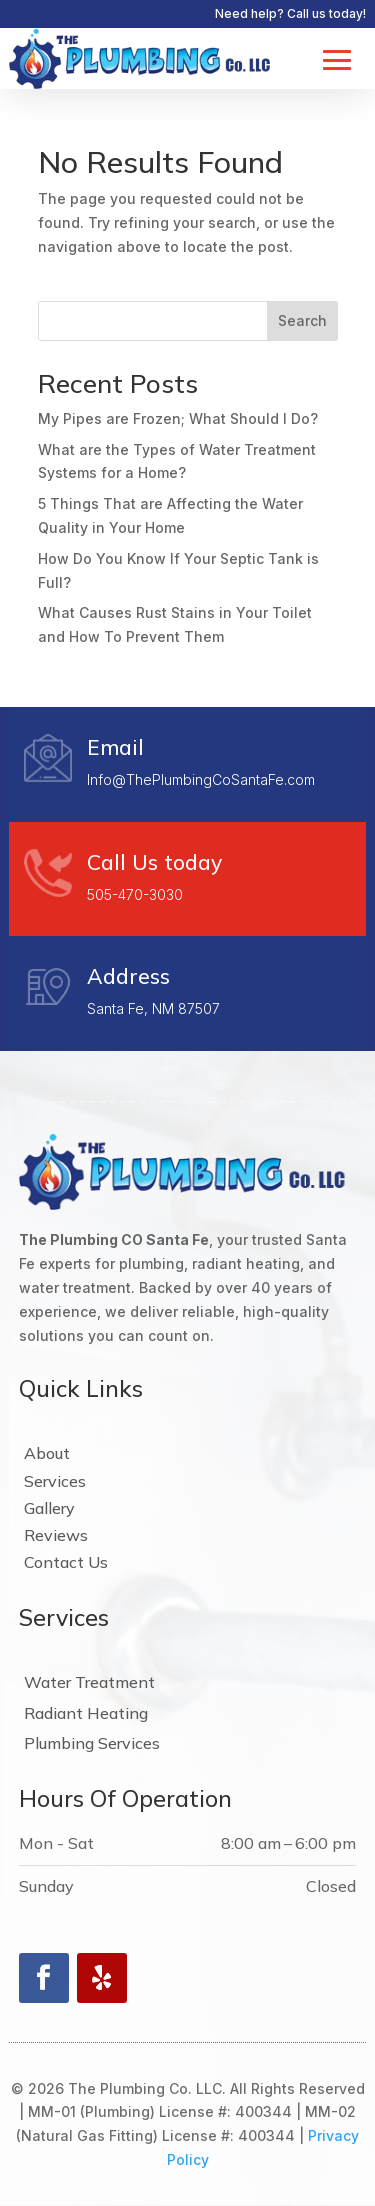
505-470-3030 (135, 894)
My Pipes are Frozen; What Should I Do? (178, 418)
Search (302, 320)
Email (115, 747)
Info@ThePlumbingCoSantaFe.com (201, 779)
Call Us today (154, 862)
